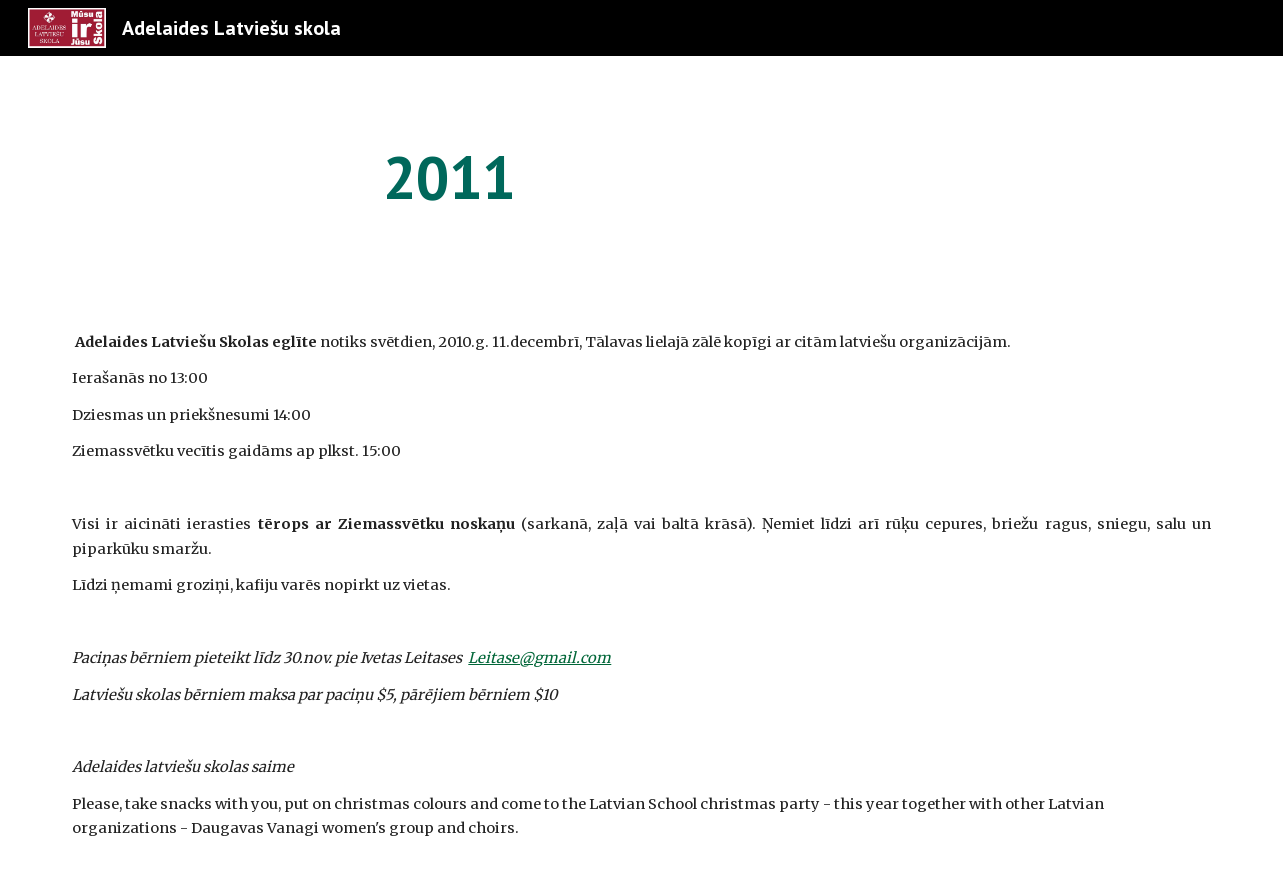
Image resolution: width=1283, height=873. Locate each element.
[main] (449, 177)
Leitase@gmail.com (539, 658)
